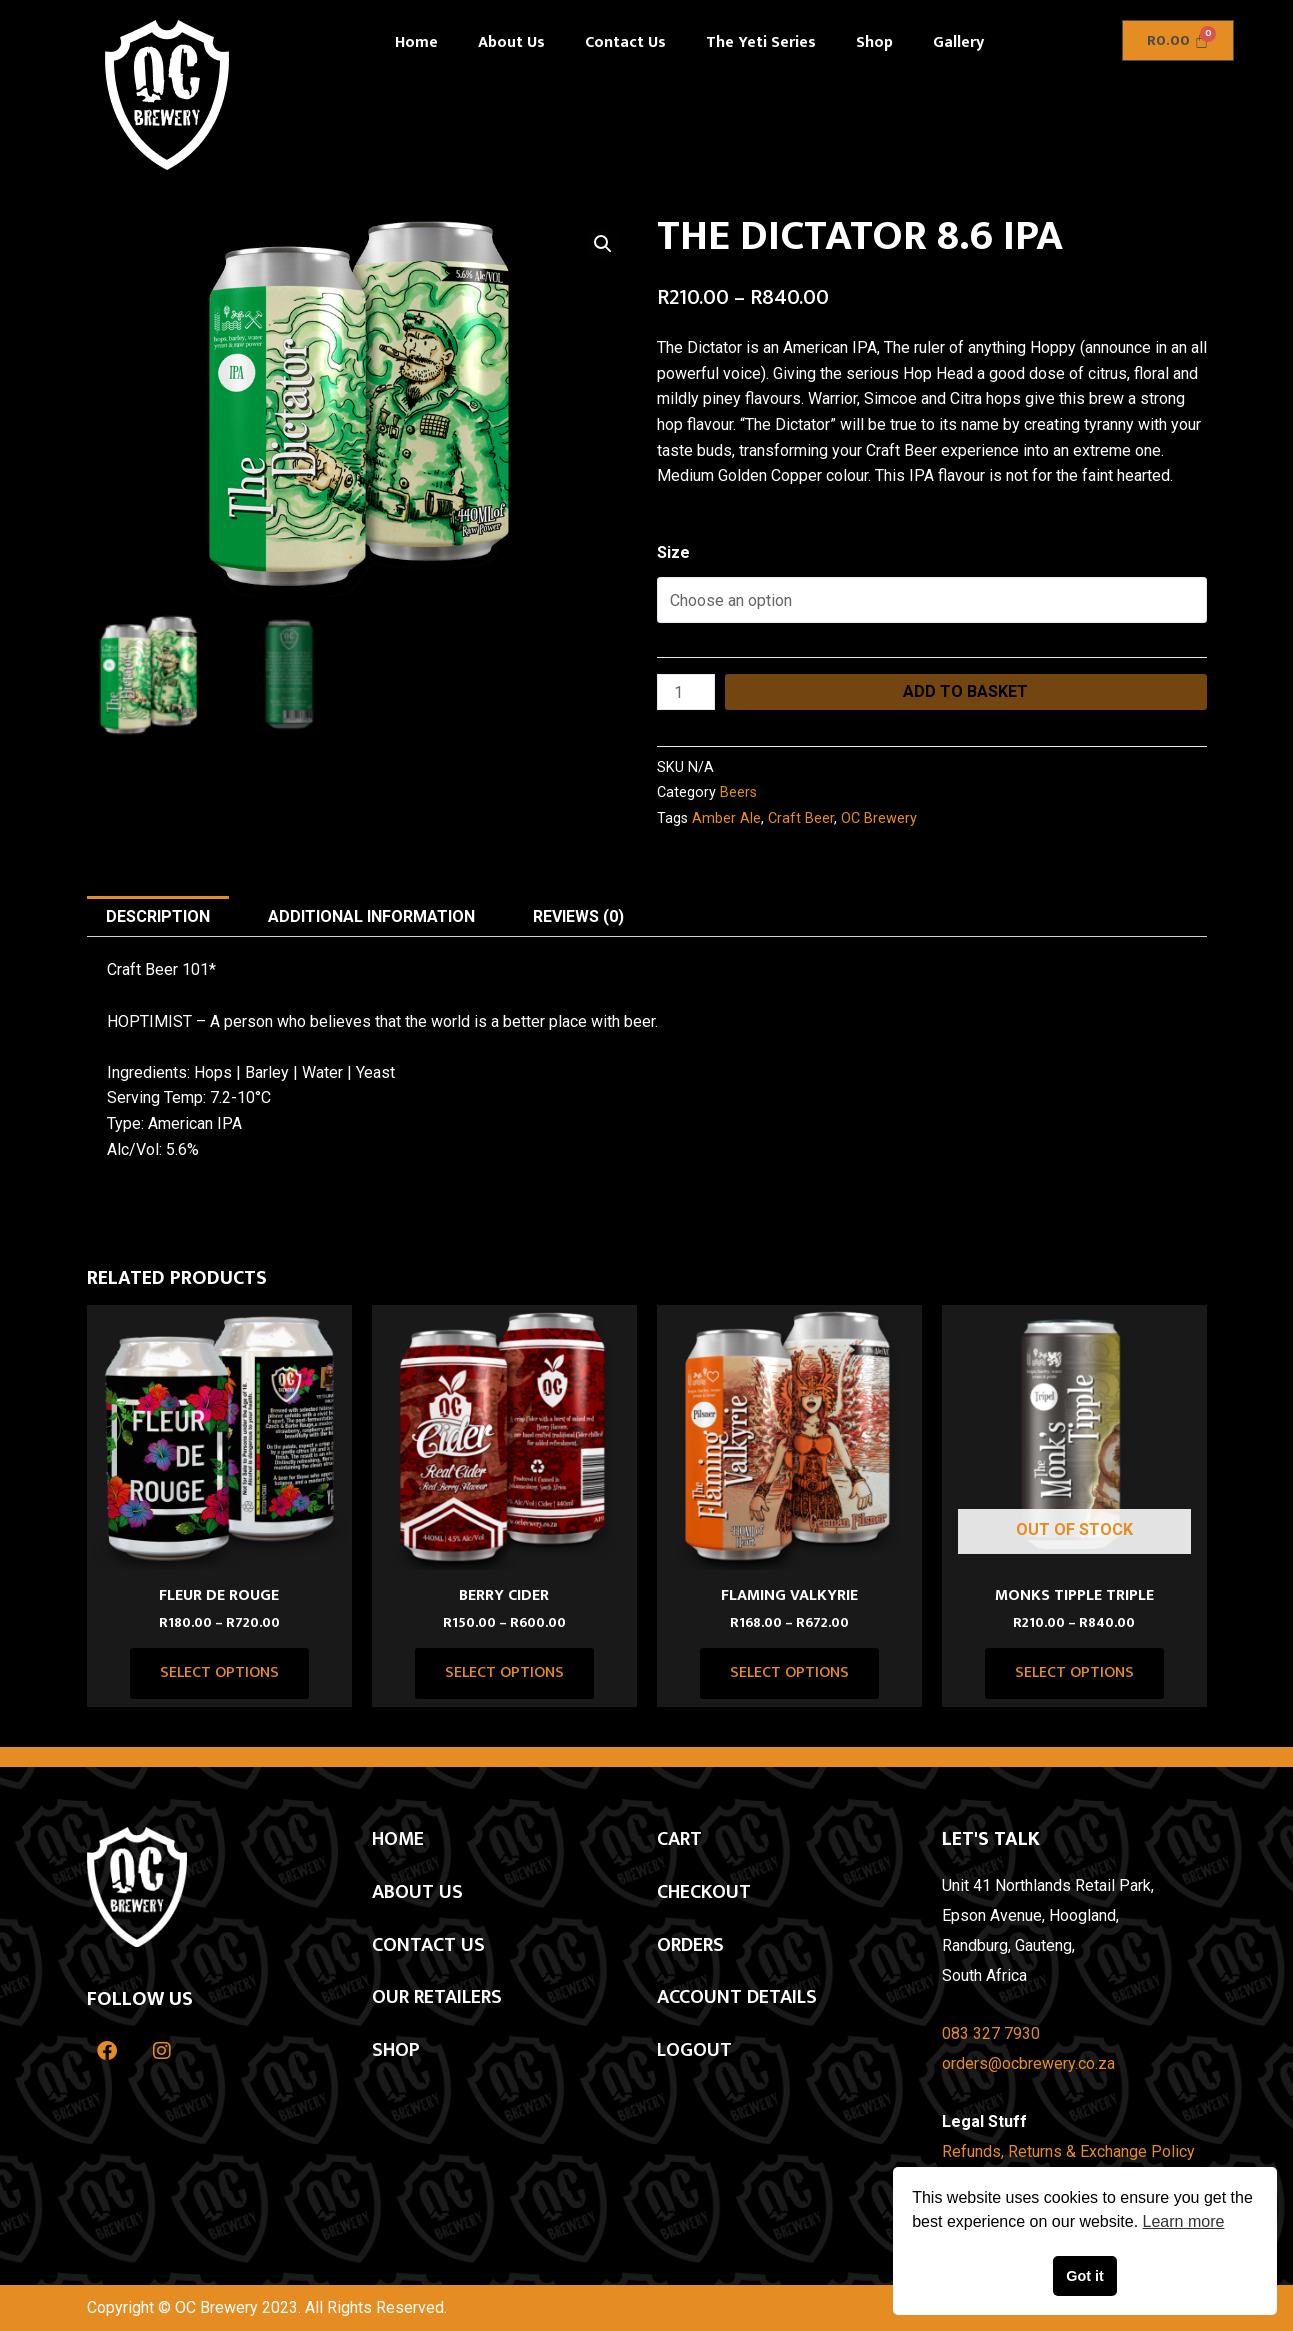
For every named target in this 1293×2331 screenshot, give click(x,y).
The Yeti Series (761, 42)
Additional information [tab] (371, 916)
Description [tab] (158, 916)
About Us (511, 42)
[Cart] (1178, 40)
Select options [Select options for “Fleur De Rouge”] (219, 1672)
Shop (874, 42)
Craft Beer (801, 818)
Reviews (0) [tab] (578, 916)
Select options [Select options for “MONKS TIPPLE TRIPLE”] (1074, 1672)
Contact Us (625, 42)
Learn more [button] (1184, 2221)
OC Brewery (879, 818)
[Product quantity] (686, 692)
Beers (738, 792)
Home (416, 42)
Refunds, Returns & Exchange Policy (1068, 2151)
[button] (603, 244)
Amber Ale (726, 818)
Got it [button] (1085, 2276)
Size (673, 552)
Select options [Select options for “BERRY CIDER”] (504, 1672)
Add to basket (965, 691)
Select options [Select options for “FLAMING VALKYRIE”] (789, 1672)
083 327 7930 (991, 2033)
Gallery (958, 42)
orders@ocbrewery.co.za (1028, 2063)
